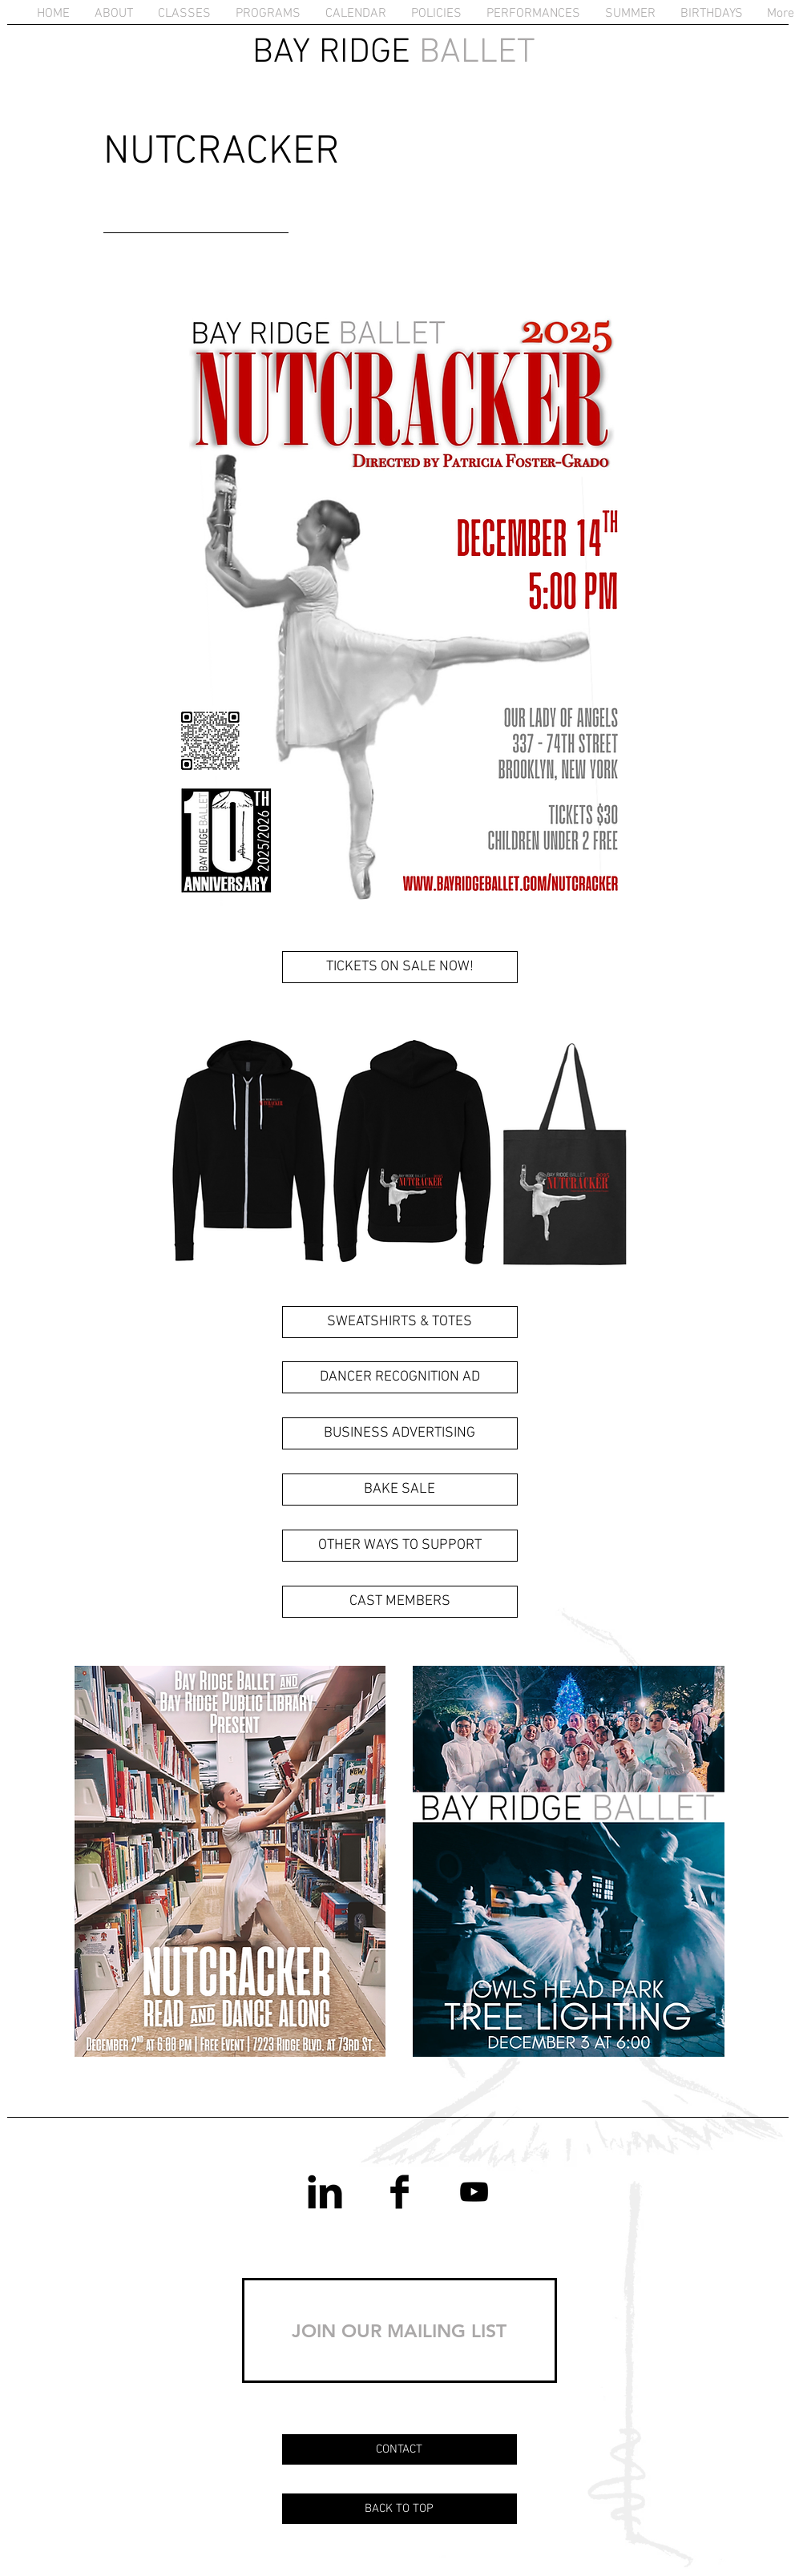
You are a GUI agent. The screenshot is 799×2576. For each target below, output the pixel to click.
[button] (114, 14)
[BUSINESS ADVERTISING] (400, 1433)
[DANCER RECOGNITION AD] (400, 1377)
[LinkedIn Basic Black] (325, 2192)
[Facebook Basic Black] (399, 2192)
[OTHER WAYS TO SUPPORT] (400, 1546)
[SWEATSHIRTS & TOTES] (400, 1322)
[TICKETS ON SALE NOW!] (400, 967)
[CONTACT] (399, 2449)
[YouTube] (474, 2192)
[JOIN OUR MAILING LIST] (399, 2330)
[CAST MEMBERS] (400, 1602)
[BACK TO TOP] (399, 2509)
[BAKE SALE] (400, 1489)
